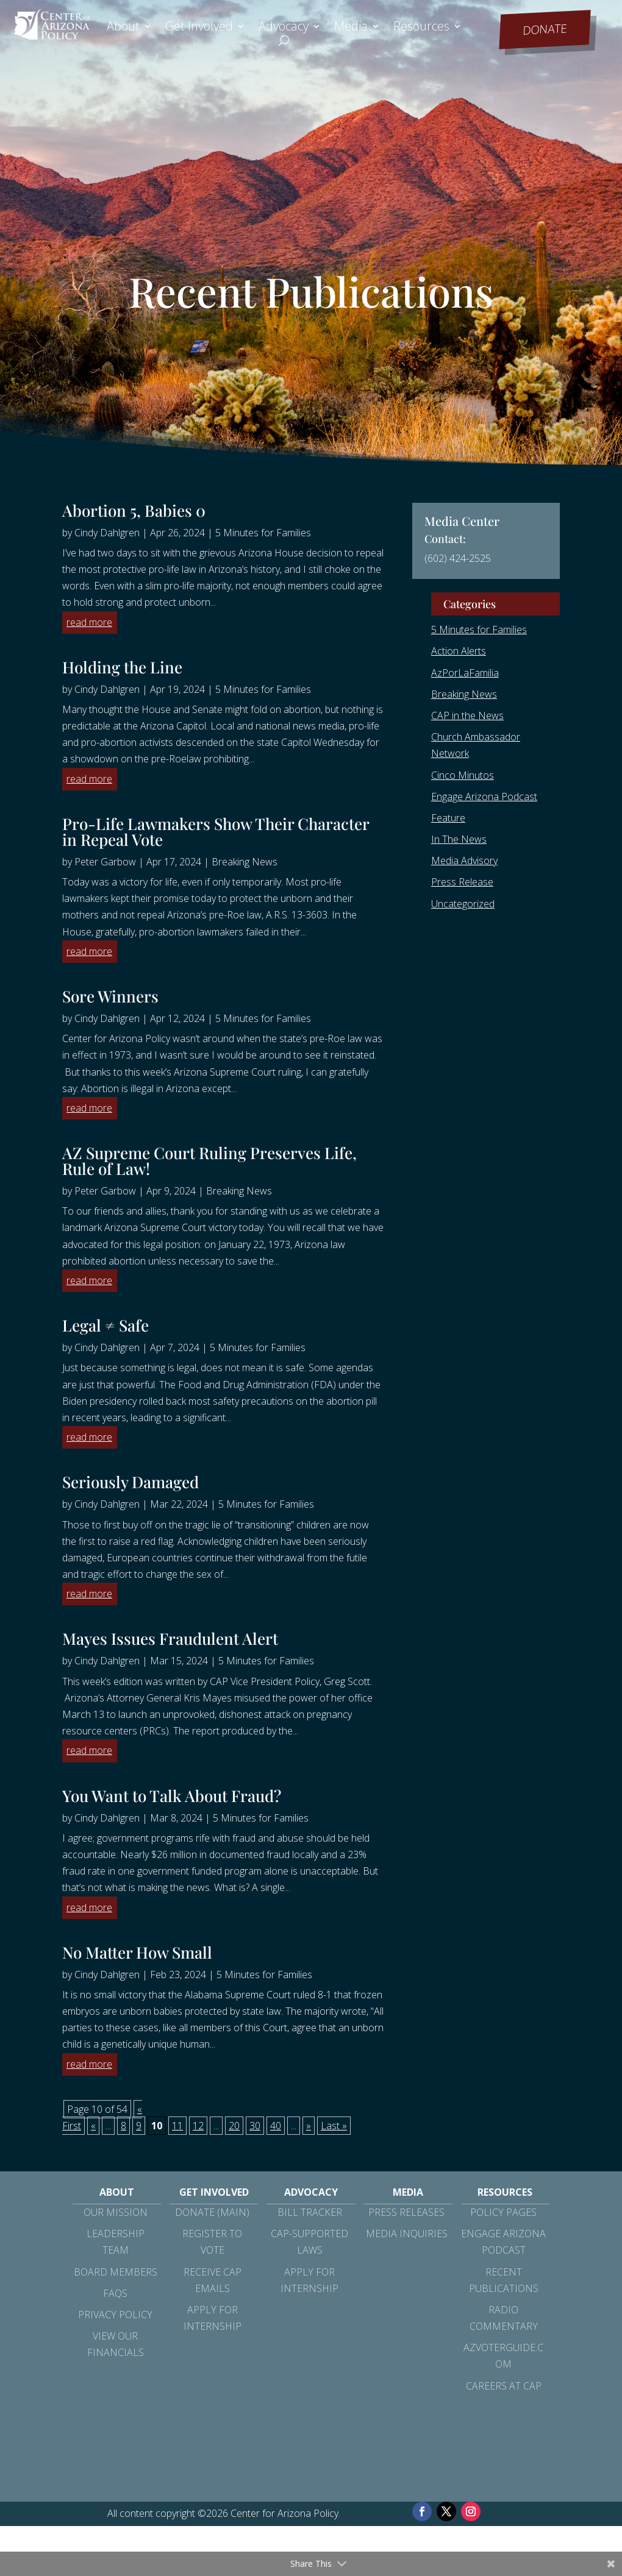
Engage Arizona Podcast (484, 796)
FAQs (115, 2293)
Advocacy (284, 28)
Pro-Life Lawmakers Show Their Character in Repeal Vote (215, 831)
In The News (459, 839)
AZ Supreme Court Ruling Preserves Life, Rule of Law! (209, 1160)
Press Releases (406, 2212)
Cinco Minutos (462, 775)
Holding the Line (122, 667)
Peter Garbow (105, 861)
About (123, 28)
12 (198, 2125)
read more (89, 622)
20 (234, 2125)
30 (254, 2125)
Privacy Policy (115, 2314)
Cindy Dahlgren (107, 532)
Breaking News (244, 861)
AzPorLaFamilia (465, 672)
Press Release (462, 882)
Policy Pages (503, 2212)
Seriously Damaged (130, 1481)
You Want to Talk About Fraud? (171, 1795)
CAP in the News (467, 715)
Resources (421, 28)
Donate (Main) (212, 2212)
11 (177, 2125)
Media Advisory (464, 860)
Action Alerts (458, 651)
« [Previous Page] (93, 2125)
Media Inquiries (407, 2233)
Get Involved (199, 28)
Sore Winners (110, 996)
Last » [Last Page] (334, 2125)
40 (275, 2125)
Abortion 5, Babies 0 (134, 510)
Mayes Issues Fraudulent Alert (170, 1638)
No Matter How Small (137, 1952)
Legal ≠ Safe (105, 1325)
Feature (448, 818)
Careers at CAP (504, 2386)
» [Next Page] (308, 2125)
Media (351, 28)
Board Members (115, 2272)
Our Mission (116, 2212)
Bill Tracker (309, 2212)
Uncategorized (463, 903)
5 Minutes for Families (263, 532)
